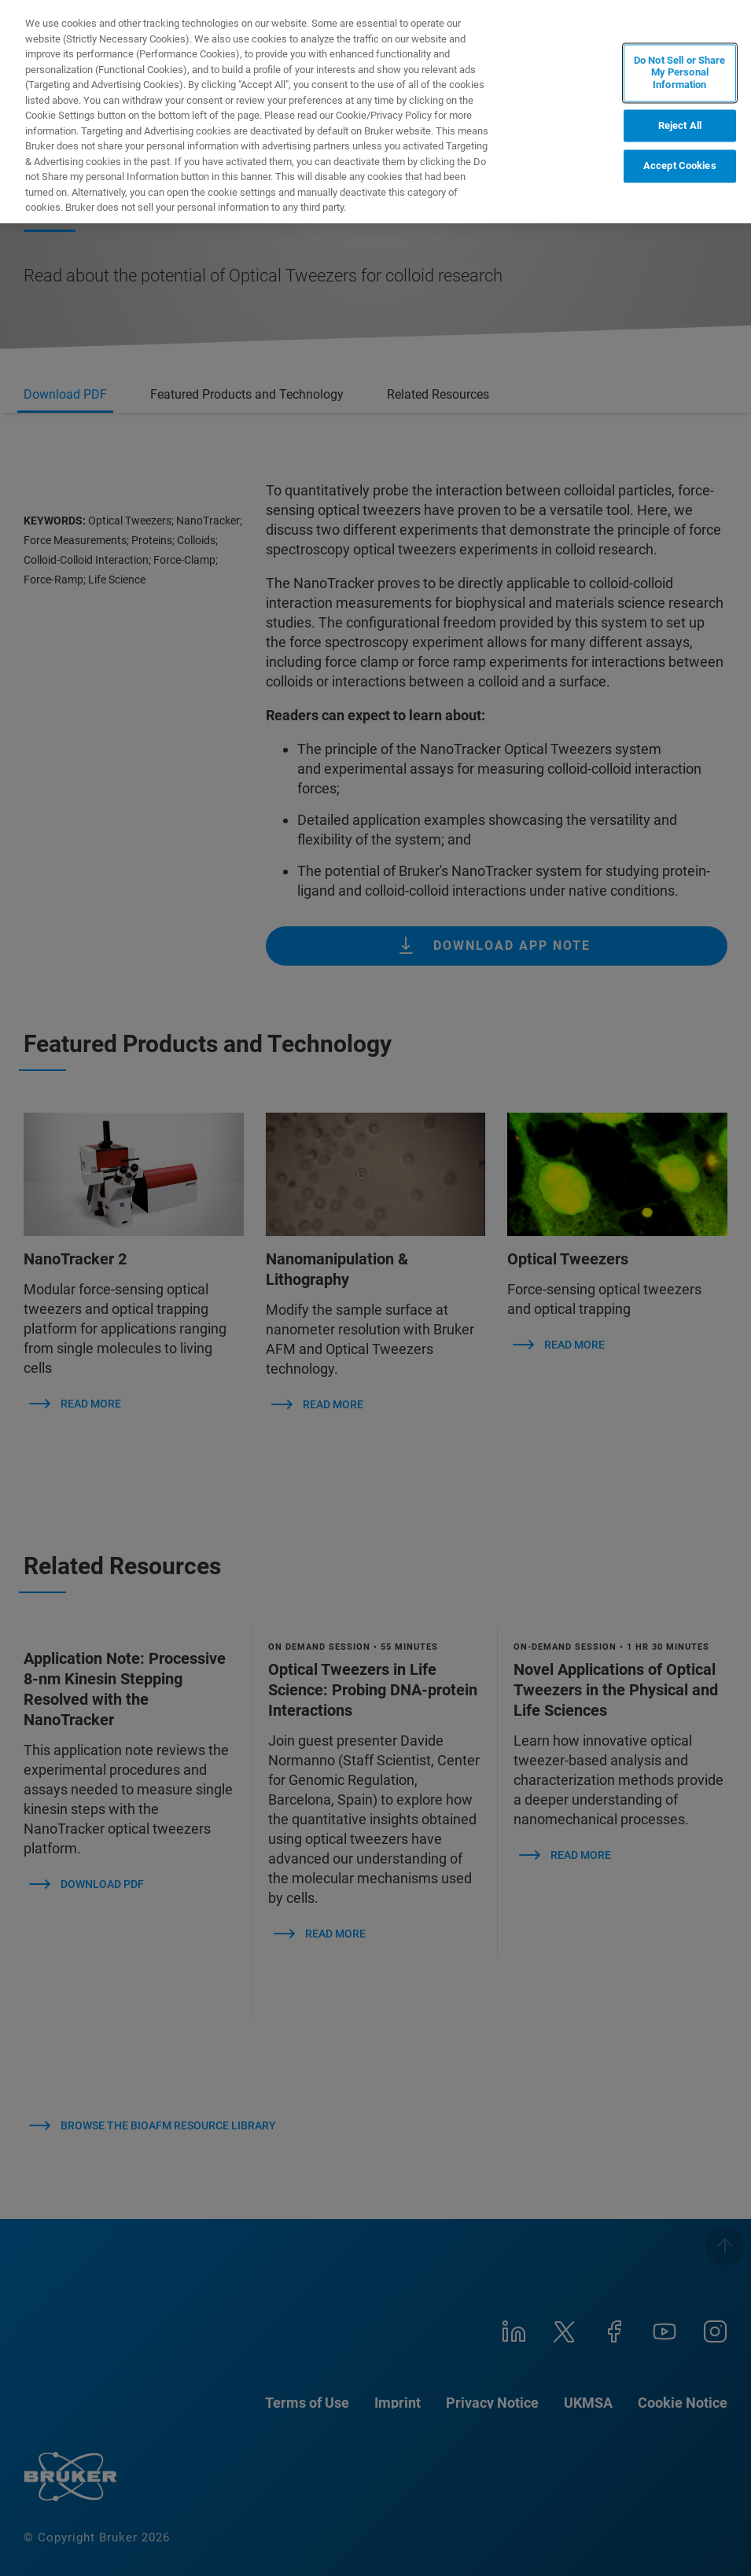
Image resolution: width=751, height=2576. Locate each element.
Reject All (679, 125)
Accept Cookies (679, 166)
